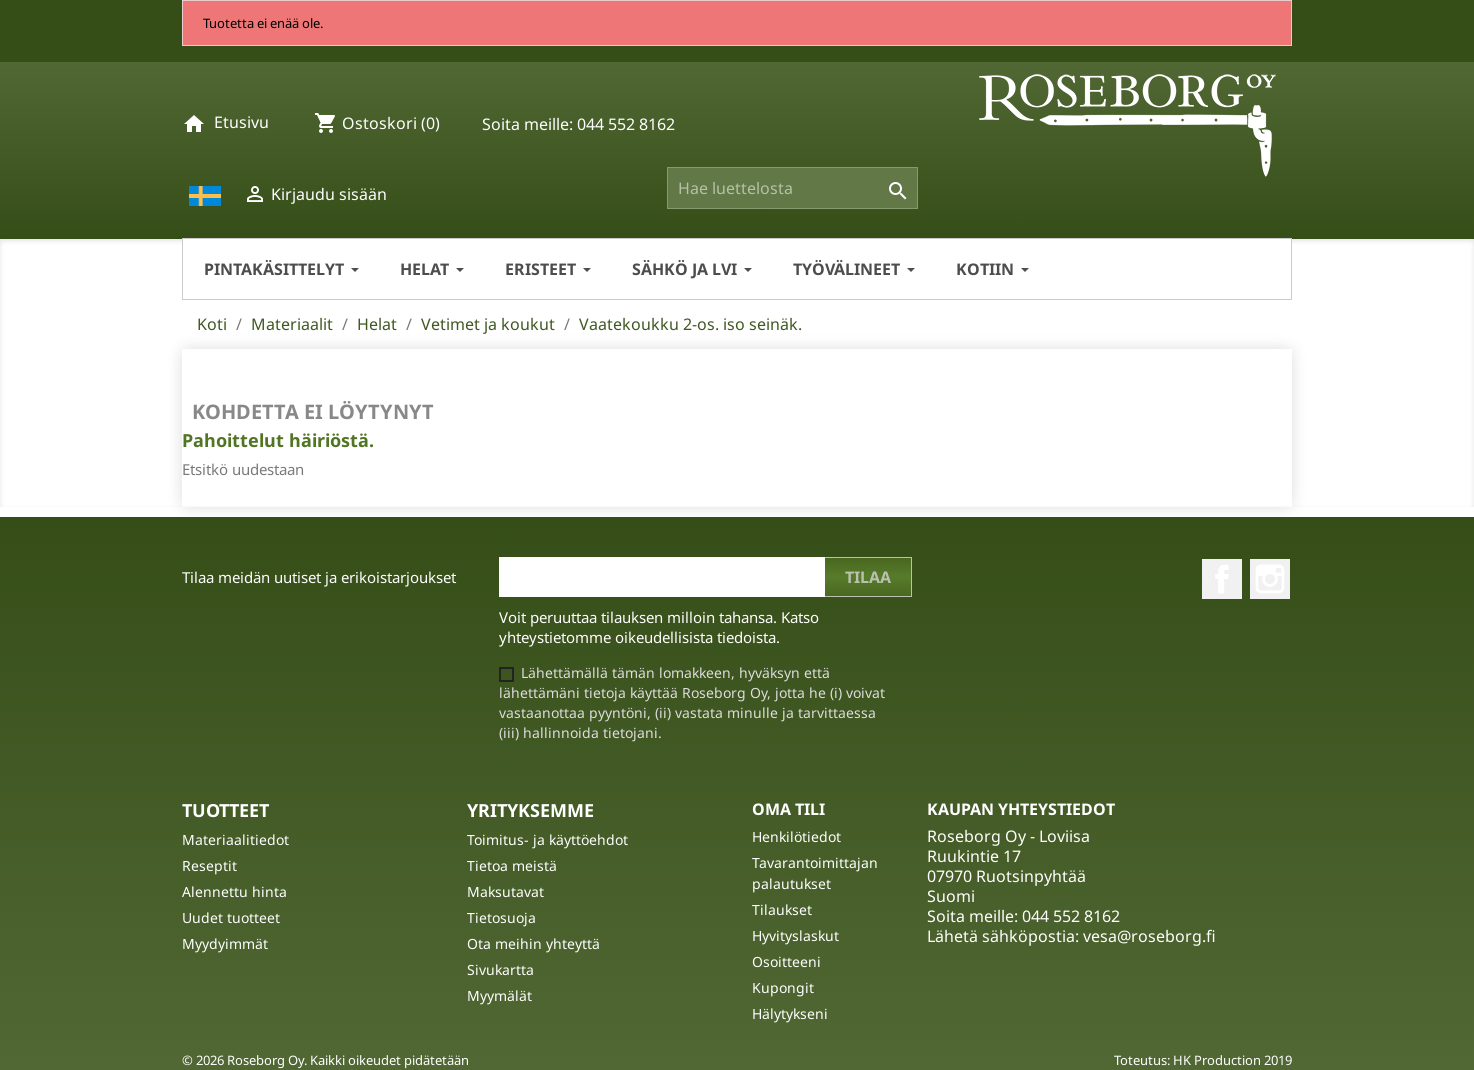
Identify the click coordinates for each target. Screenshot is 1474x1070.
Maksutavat (505, 891)
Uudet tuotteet (231, 917)
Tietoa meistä (512, 865)
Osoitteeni (786, 961)
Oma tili (788, 809)
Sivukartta (500, 969)
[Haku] (792, 188)
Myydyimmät (225, 943)
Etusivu (241, 122)
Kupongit (783, 987)
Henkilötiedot (796, 836)
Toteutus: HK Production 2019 (1203, 1060)
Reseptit (209, 865)
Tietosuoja (501, 917)
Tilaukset (782, 909)
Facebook (1222, 579)
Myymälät (499, 995)
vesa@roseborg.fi (1149, 936)
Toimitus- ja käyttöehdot (547, 839)
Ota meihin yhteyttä (533, 943)
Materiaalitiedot (235, 839)
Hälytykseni (790, 1013)
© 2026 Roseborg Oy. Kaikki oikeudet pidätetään (325, 1060)
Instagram (1270, 579)
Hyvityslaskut (795, 935)
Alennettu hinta (234, 891)
